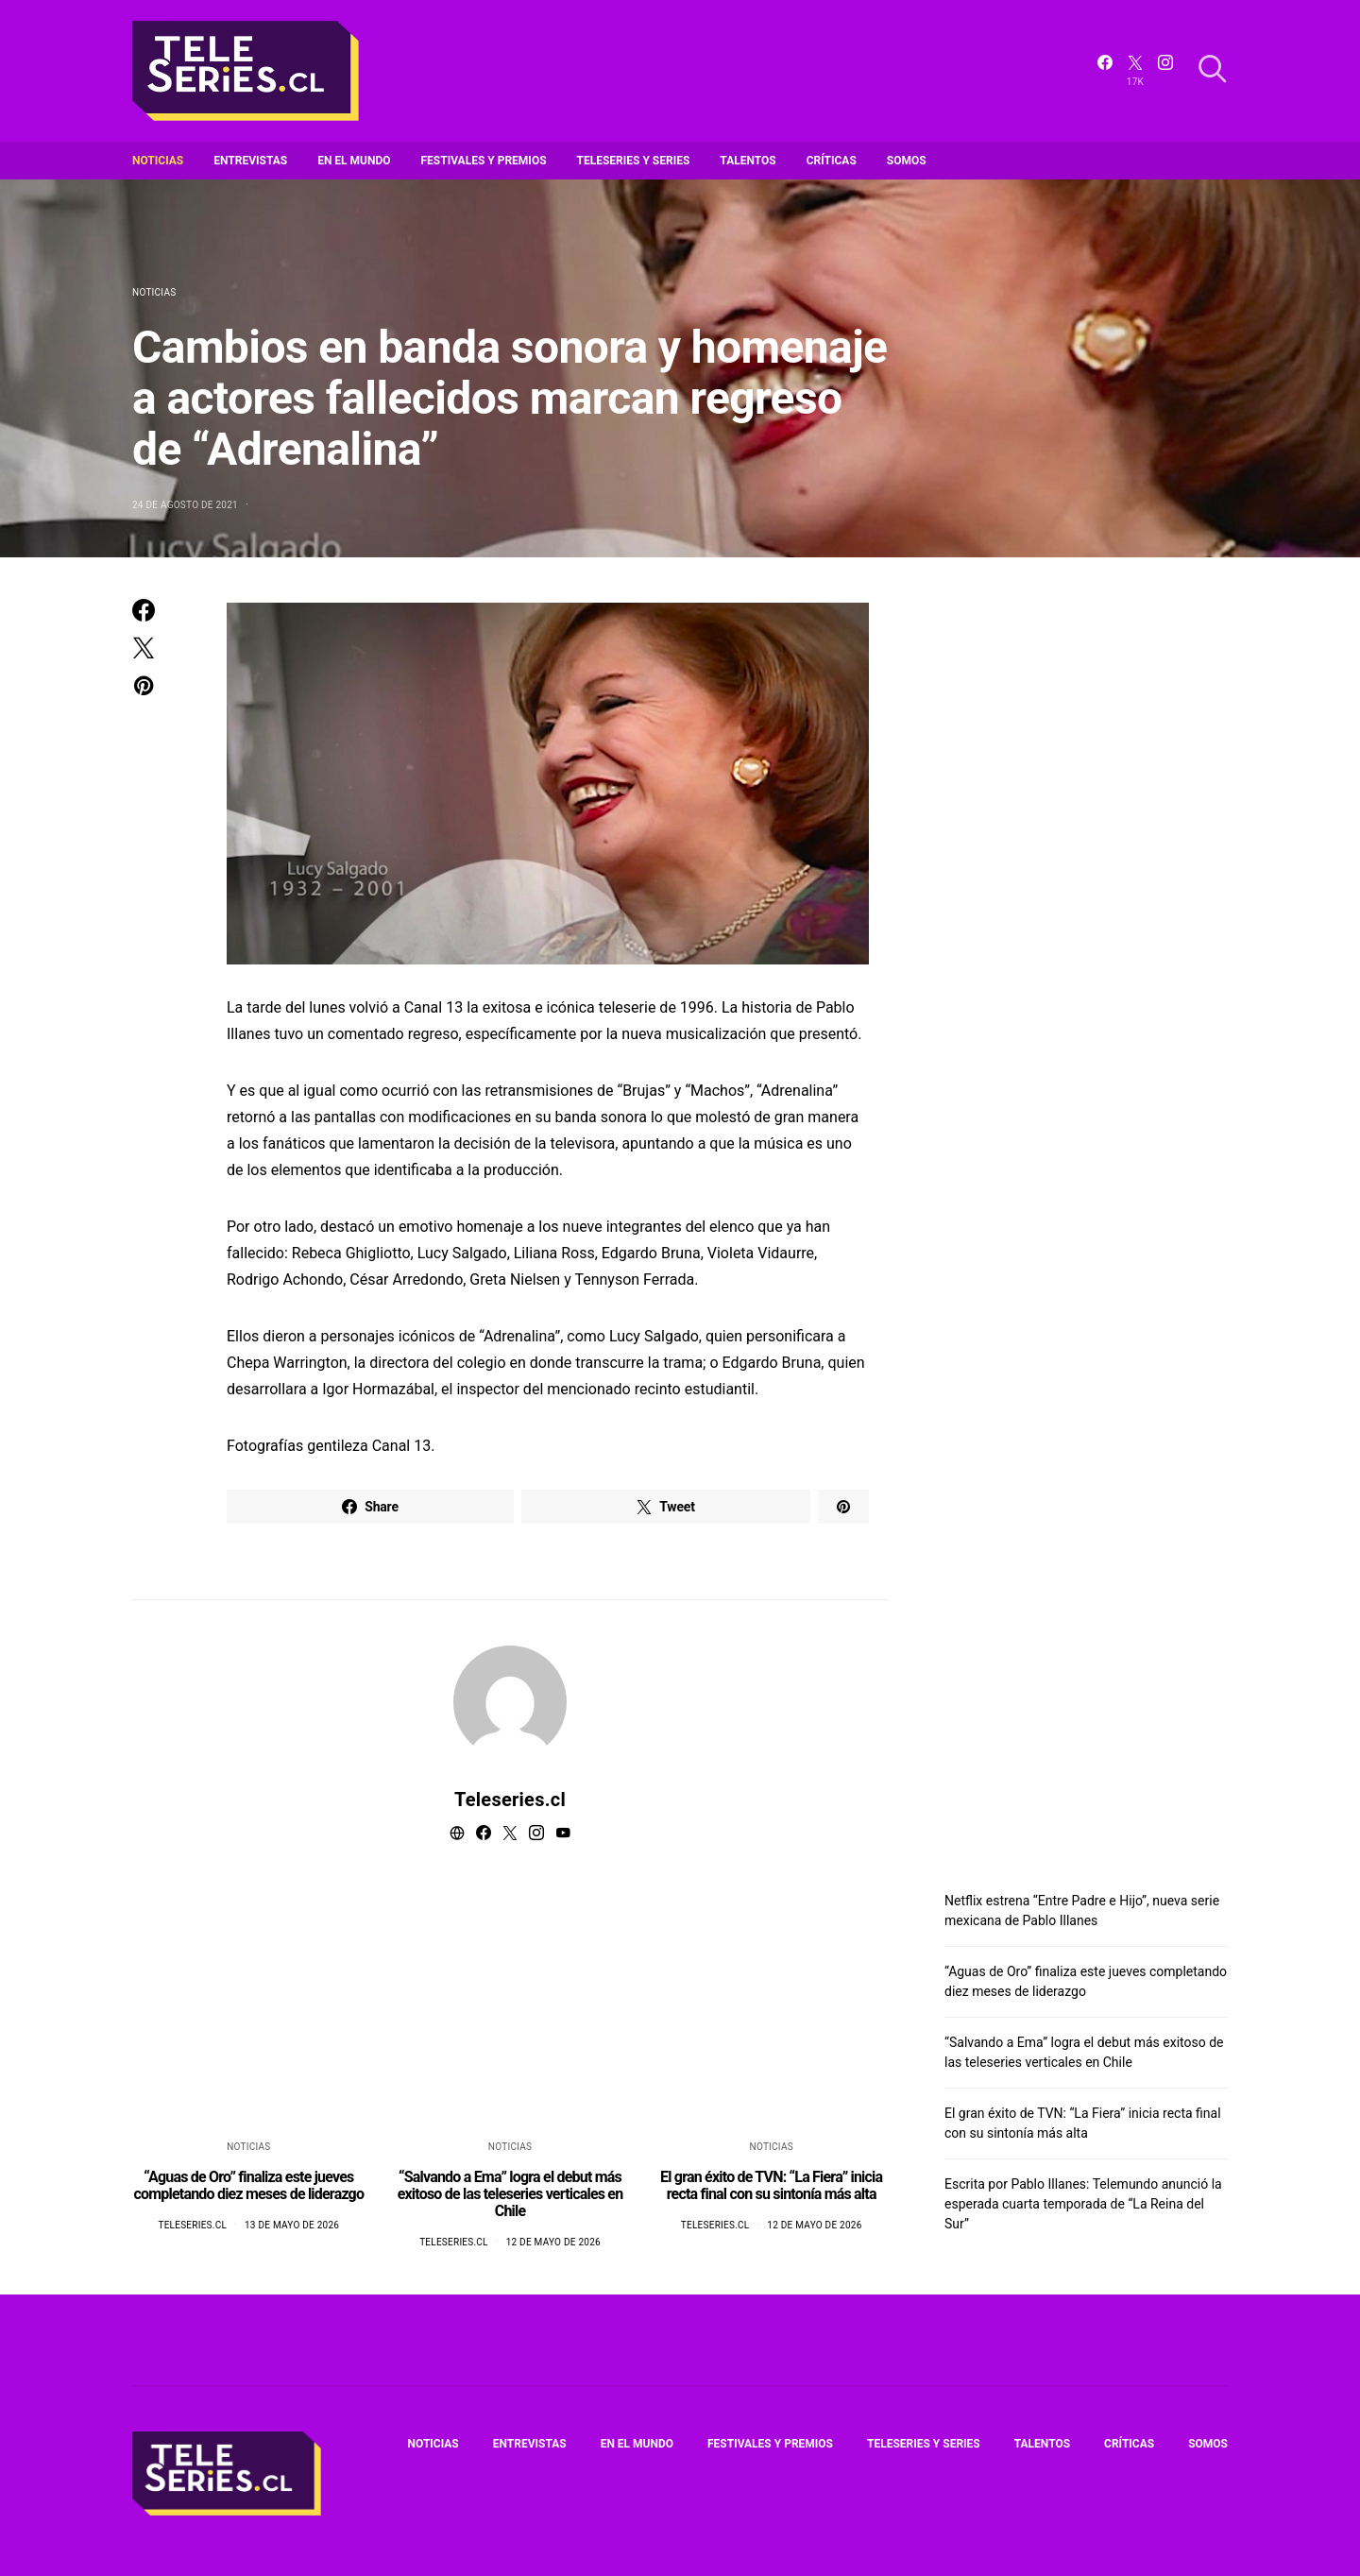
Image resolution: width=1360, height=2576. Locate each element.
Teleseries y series (633, 160)
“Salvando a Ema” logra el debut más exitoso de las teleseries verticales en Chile (510, 2194)
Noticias (157, 160)
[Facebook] (1105, 71)
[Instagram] (1165, 71)
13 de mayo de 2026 (292, 2225)
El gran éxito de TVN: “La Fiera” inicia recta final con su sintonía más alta (771, 2185)
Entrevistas (250, 160)
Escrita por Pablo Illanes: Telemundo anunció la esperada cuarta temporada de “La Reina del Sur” (1083, 2203)
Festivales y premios (484, 160)
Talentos (747, 160)
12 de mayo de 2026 (553, 2242)
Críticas (832, 160)
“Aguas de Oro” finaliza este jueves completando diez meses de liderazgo (248, 2185)
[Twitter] (1135, 71)
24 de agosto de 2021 (185, 505)
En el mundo (353, 160)
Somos (906, 160)
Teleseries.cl (510, 1799)
